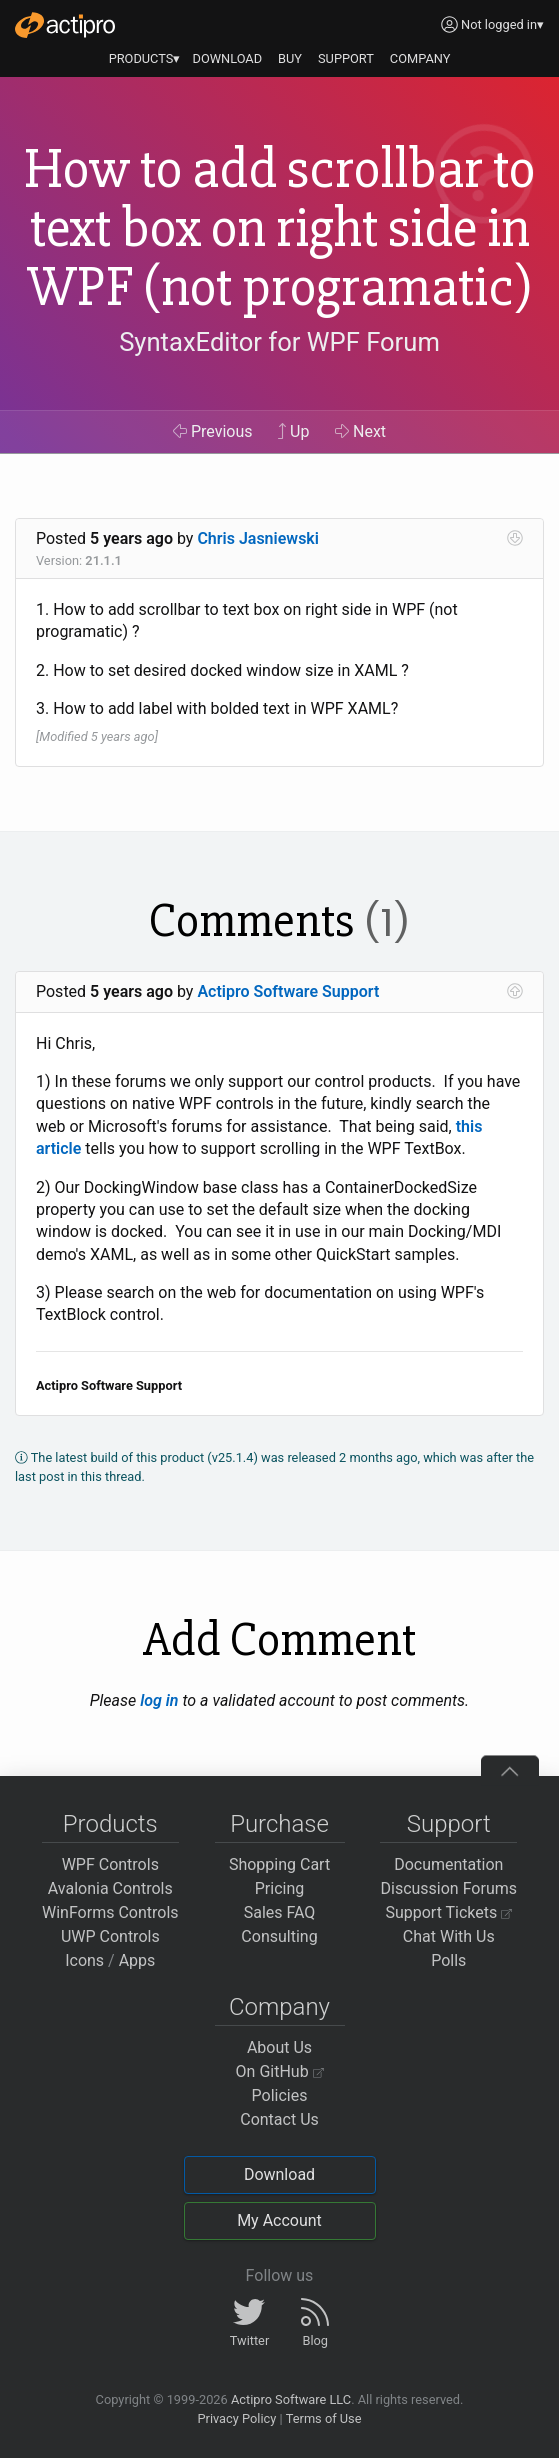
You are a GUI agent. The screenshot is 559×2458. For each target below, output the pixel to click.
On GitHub (280, 2071)
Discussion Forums (448, 1888)
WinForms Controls (110, 1912)
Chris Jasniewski (258, 538)
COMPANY (420, 58)
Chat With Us (449, 1936)
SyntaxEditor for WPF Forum (279, 342)
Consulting (279, 1936)
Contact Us (279, 2119)
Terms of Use (324, 2418)
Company (279, 2007)
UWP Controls (110, 1936)
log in (159, 1700)
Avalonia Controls (110, 1888)
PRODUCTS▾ (145, 58)
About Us (279, 2047)
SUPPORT (346, 58)
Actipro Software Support (288, 991)
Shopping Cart (279, 1864)
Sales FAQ (280, 1912)
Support (449, 1824)
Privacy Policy (236, 2418)
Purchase (279, 1824)
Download (279, 2174)
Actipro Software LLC (291, 2399)
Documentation (448, 1864)
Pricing (280, 1888)
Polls (448, 1960)
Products (110, 1824)
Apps (137, 1960)
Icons (84, 1960)
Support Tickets (448, 1912)
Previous (213, 431)
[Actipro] (65, 25)
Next (360, 431)
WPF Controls (110, 1864)
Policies (280, 2095)
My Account (279, 2220)
